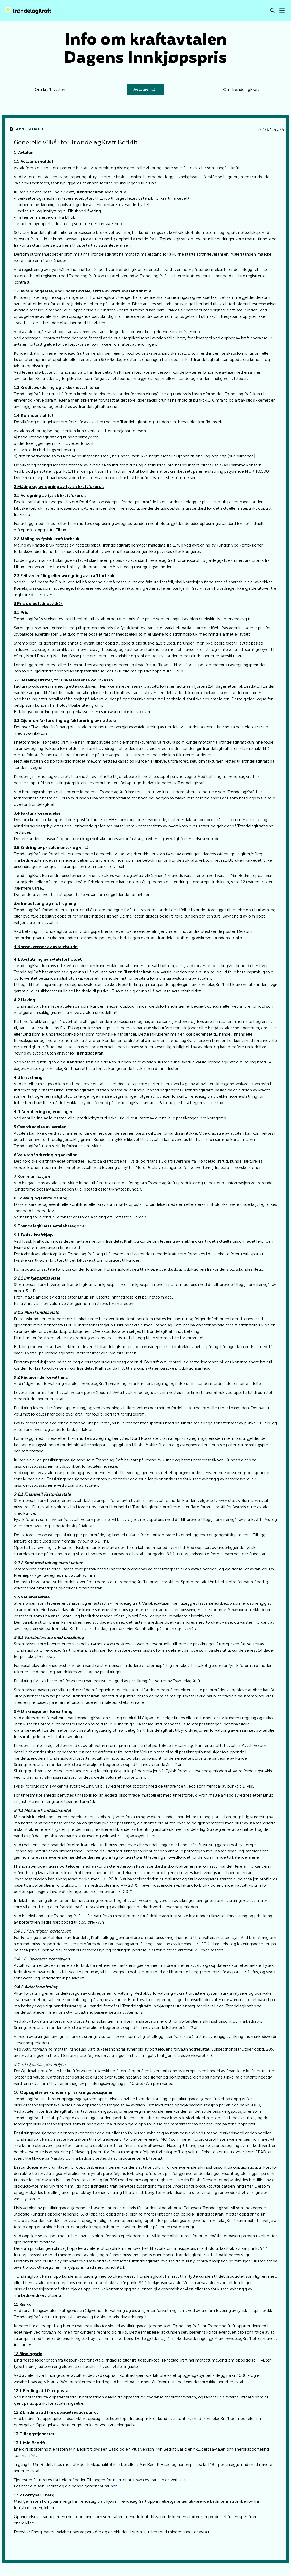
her (113, 2499)
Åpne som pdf (39, 133)
